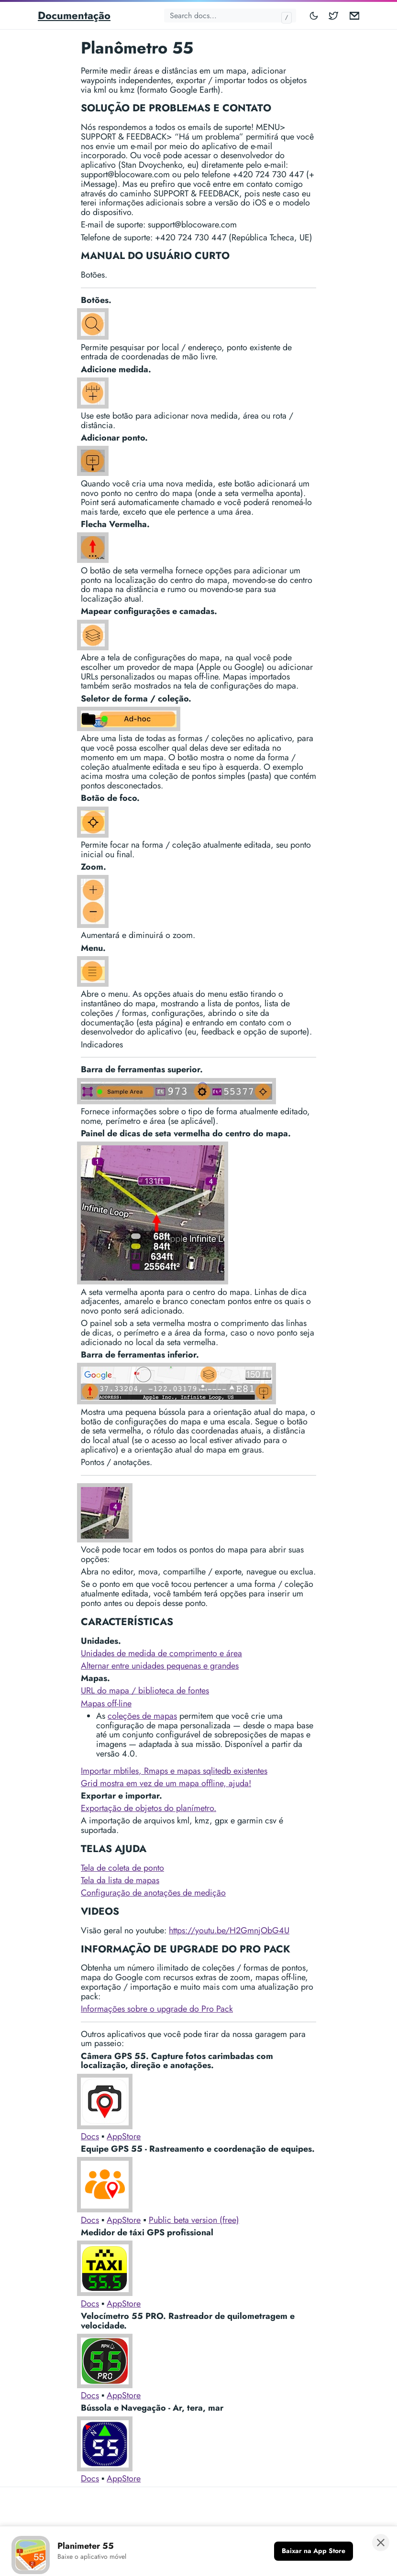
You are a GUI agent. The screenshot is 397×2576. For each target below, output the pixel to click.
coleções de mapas (142, 1716)
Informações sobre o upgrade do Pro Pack (157, 2009)
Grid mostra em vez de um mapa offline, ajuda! (166, 1783)
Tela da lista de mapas (120, 1880)
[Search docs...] (230, 16)
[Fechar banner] (380, 2542)
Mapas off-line (106, 1703)
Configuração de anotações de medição (153, 1892)
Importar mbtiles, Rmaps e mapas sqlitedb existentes (174, 1771)
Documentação (74, 15)
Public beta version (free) (194, 2220)
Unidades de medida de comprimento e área (161, 1653)
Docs (90, 2136)
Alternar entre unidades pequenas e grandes (160, 1666)
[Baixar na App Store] (313, 2551)
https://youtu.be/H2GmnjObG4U (229, 1930)
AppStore (124, 2136)
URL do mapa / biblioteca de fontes (145, 1690)
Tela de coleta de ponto (122, 1868)
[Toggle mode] (314, 15)
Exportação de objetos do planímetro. (148, 1808)
